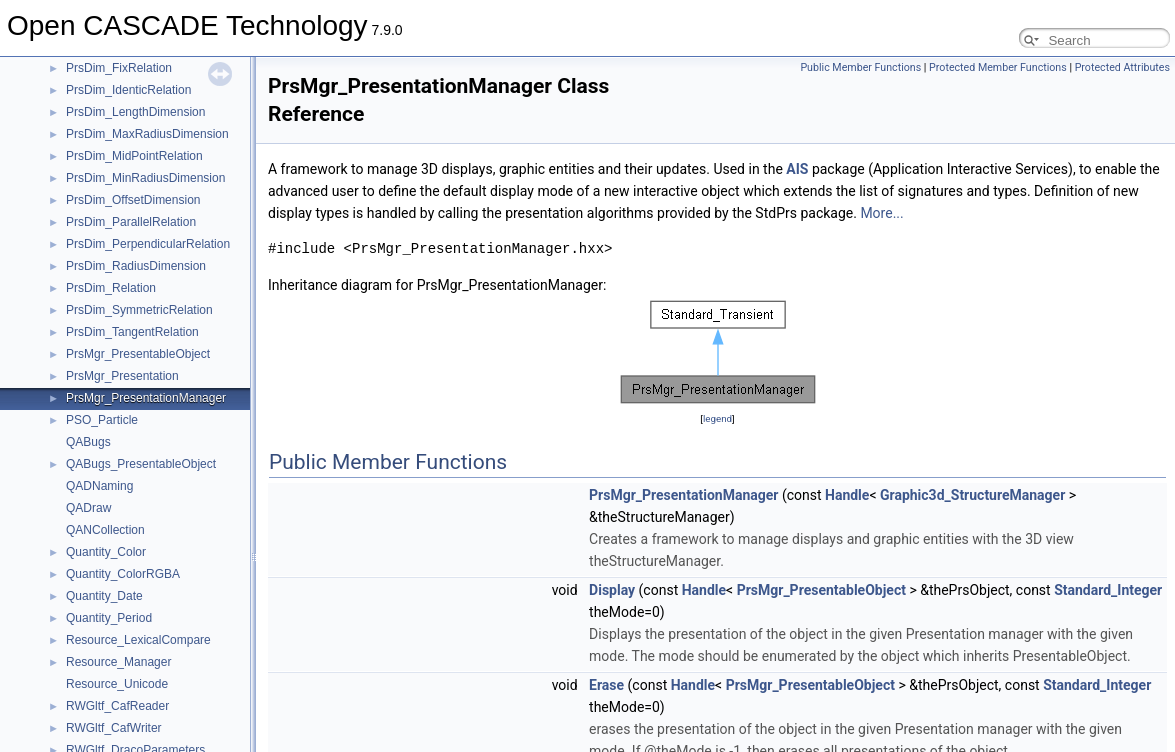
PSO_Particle (102, 420)
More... (881, 213)
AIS (797, 169)
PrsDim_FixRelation (119, 68)
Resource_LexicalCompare (138, 640)
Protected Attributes (1122, 67)
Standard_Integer (1108, 590)
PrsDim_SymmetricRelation (139, 310)
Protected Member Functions (998, 67)
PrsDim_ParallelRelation (131, 222)
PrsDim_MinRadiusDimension (145, 178)
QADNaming (99, 486)
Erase (606, 685)
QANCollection (105, 530)
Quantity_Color (106, 552)
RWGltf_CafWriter (114, 728)
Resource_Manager (118, 662)
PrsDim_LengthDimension (135, 112)
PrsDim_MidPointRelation (134, 156)
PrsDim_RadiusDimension (136, 266)
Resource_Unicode (117, 684)
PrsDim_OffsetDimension (133, 200)
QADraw (88, 508)
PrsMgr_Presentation (122, 376)
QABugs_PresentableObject (141, 464)
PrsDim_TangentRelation (132, 332)
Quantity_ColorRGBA (123, 574)
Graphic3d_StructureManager (972, 495)
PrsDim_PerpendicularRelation (148, 244)
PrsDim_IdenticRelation (128, 90)
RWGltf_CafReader (117, 706)
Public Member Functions (860, 67)
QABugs (88, 442)
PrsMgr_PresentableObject (138, 354)
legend (717, 418)
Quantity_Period (109, 618)
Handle (847, 495)
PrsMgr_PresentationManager (146, 398)
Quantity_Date (104, 596)
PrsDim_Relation (111, 288)
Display (612, 590)
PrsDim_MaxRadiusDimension (147, 134)
